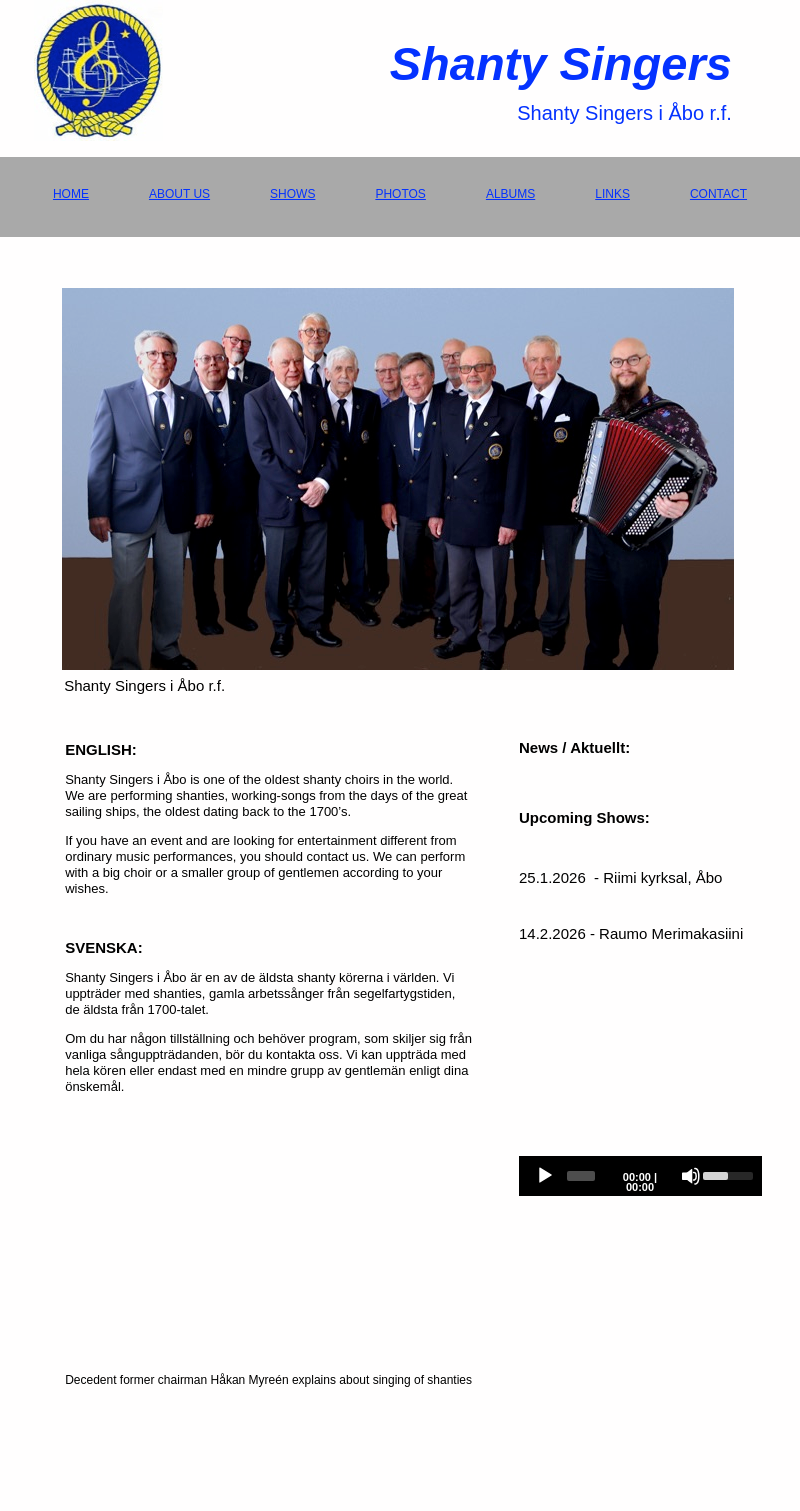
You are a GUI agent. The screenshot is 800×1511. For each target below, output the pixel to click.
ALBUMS (510, 194)
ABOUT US (179, 194)
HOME (71, 194)
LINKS (612, 194)
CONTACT (718, 194)
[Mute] (691, 1176)
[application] (640, 1176)
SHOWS (292, 194)
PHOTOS (400, 194)
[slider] (581, 1176)
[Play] (545, 1176)
